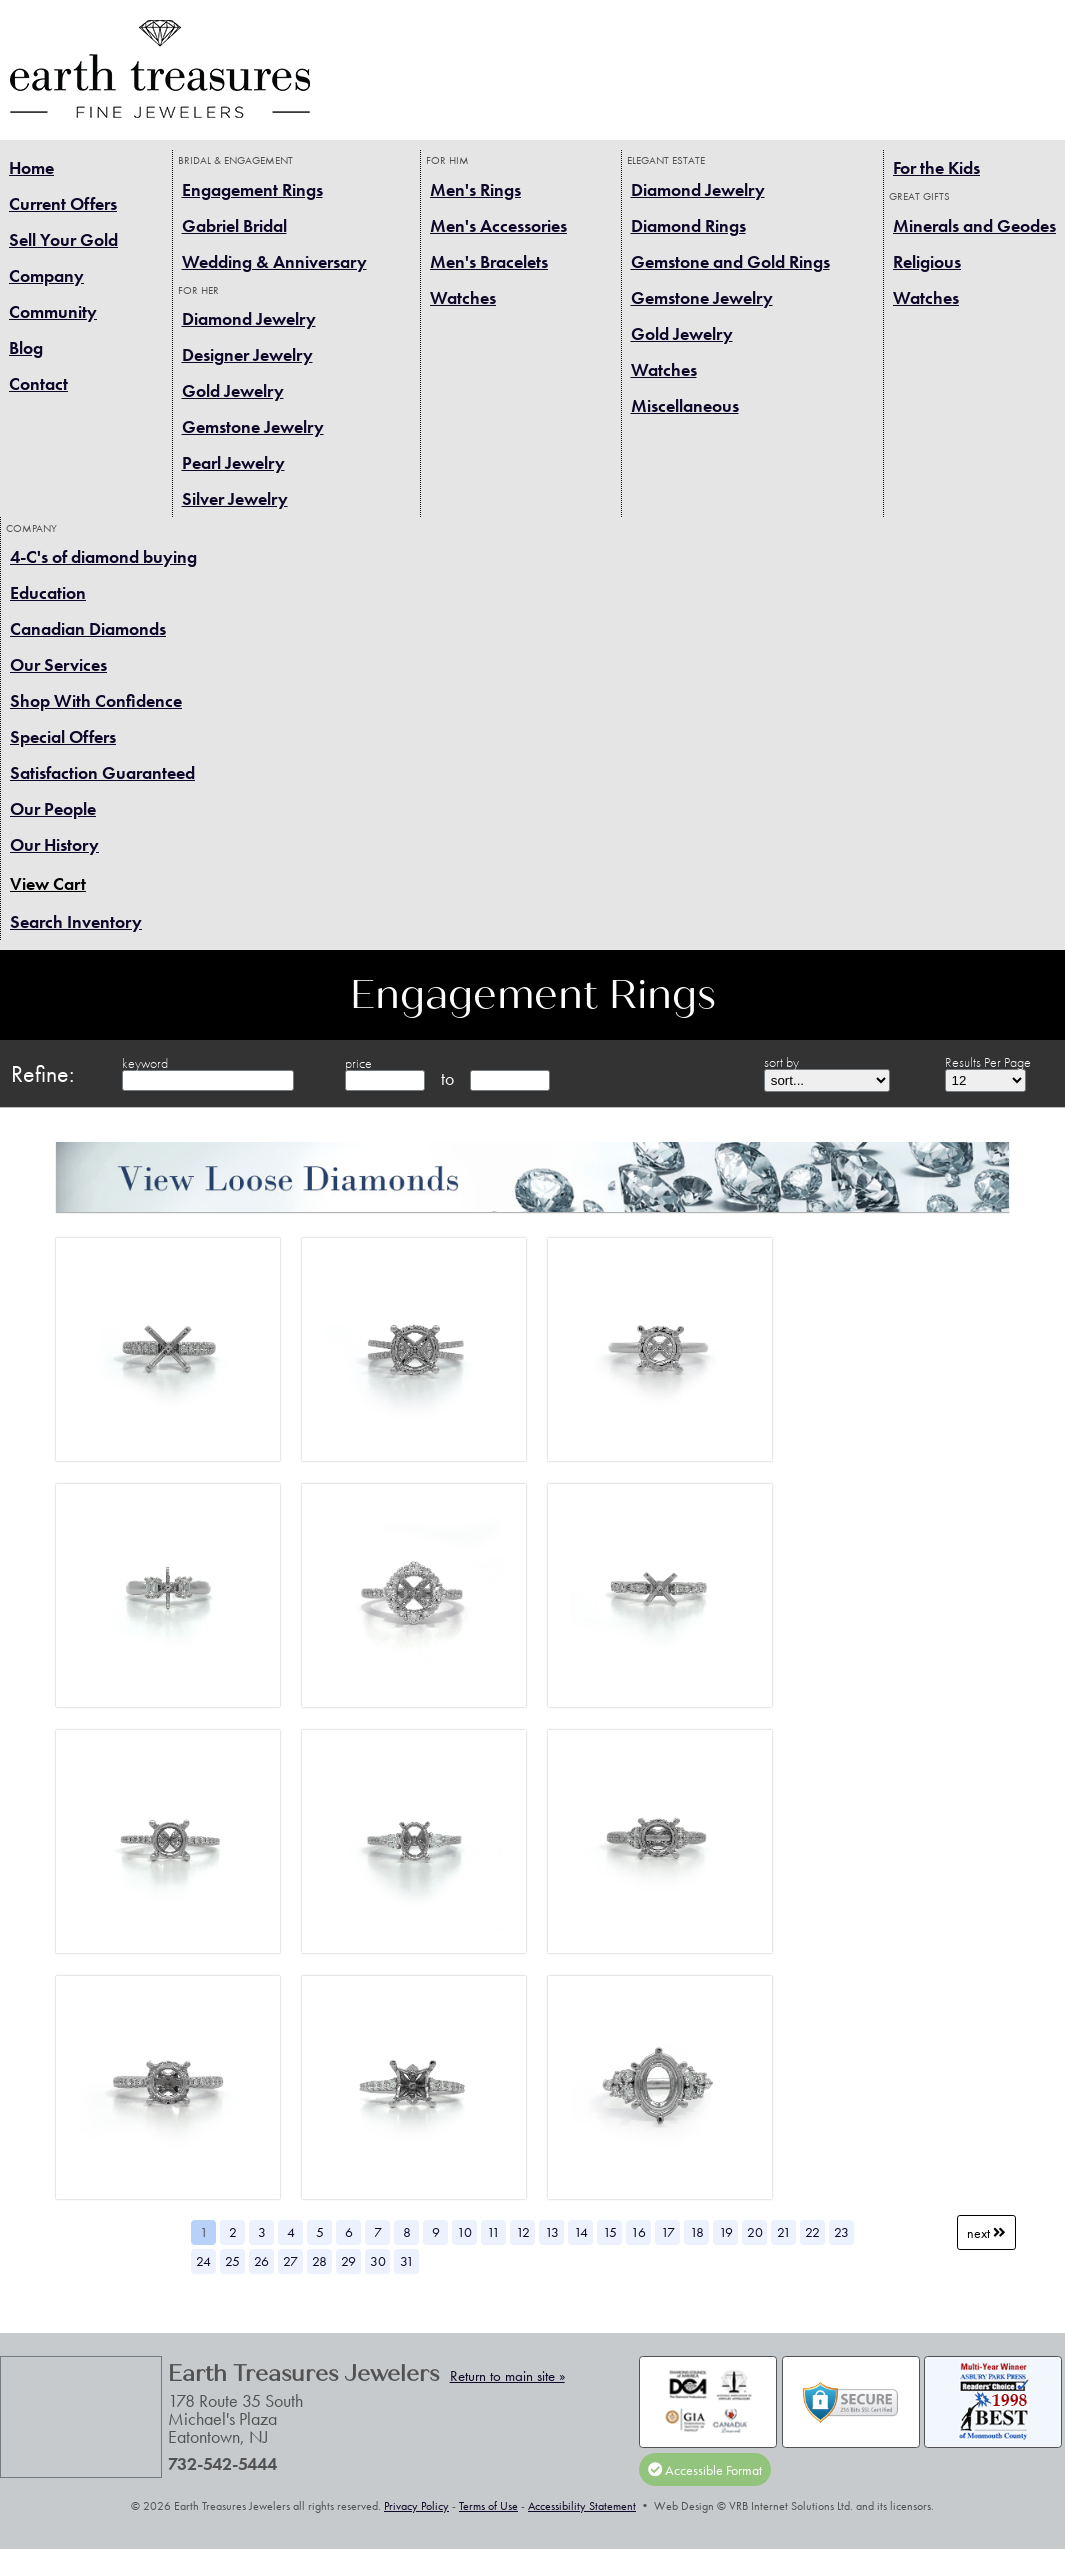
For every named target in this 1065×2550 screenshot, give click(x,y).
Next (986, 2232)
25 (232, 2261)
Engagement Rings (252, 189)
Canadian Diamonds (88, 628)
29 (348, 2261)
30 (378, 2261)
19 (726, 2232)
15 (610, 2232)
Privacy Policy (416, 2506)
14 (581, 2232)
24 (203, 2261)
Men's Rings (475, 189)
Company (46, 275)
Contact (38, 383)
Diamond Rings (688, 225)
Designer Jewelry (247, 354)
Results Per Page (988, 1062)
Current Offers (63, 203)
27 (290, 2261)
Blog (26, 347)
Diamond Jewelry (249, 318)
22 (812, 2232)
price (358, 1063)
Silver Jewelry (235, 498)
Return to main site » (507, 2376)
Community (53, 311)
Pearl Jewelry (233, 462)
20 (755, 2232)
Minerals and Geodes (974, 225)
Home (31, 167)
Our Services (58, 664)
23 (841, 2232)
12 (523, 2232)
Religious (927, 261)
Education (48, 592)
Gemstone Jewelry (253, 426)
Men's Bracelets (489, 261)
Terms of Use (488, 2506)
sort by (781, 1062)
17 (668, 2232)
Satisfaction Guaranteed (102, 772)
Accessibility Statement (582, 2506)
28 (319, 2261)
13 (552, 2232)
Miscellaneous (685, 405)
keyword (145, 1063)
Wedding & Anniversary (274, 261)
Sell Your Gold (63, 239)
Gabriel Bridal (234, 225)
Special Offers (63, 736)
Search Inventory (76, 921)
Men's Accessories (498, 225)
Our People (53, 808)
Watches (463, 297)
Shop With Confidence (96, 700)
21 (784, 2232)
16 (638, 2232)
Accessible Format (705, 2469)
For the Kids (936, 167)
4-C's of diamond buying (103, 556)
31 (407, 2261)
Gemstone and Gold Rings (730, 261)
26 (261, 2261)
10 (464, 2232)
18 (697, 2232)
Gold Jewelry (233, 390)
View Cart (48, 883)
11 (493, 2232)
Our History (54, 844)
